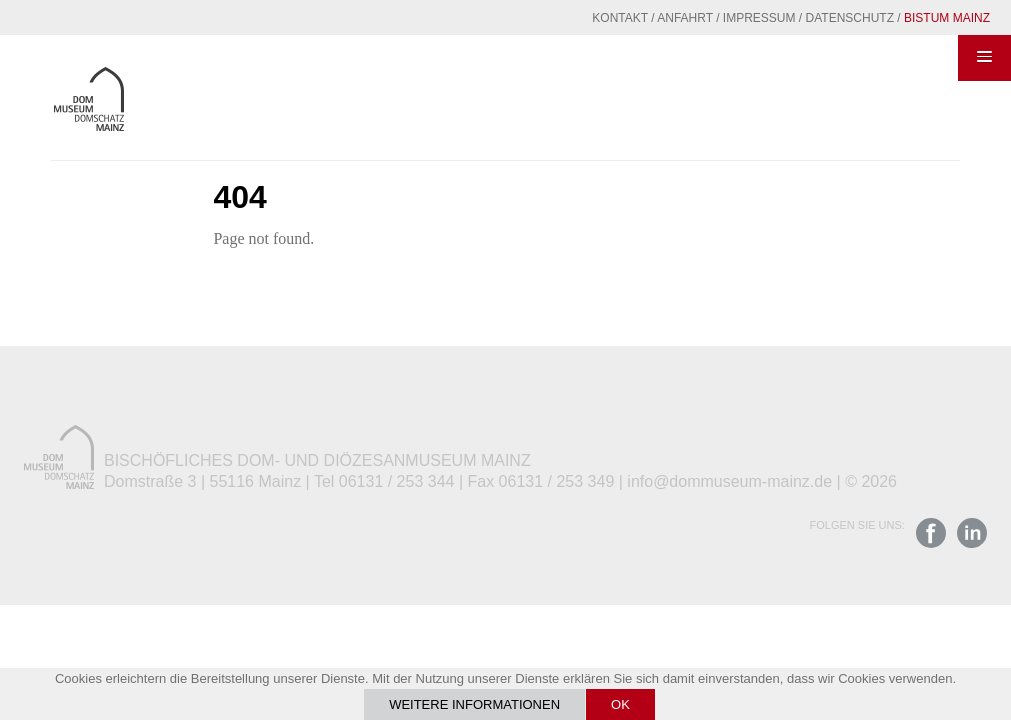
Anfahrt (685, 18)
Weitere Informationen (474, 704)
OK (620, 704)
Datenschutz (850, 18)
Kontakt (620, 18)
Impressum (759, 18)
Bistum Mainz (947, 18)
